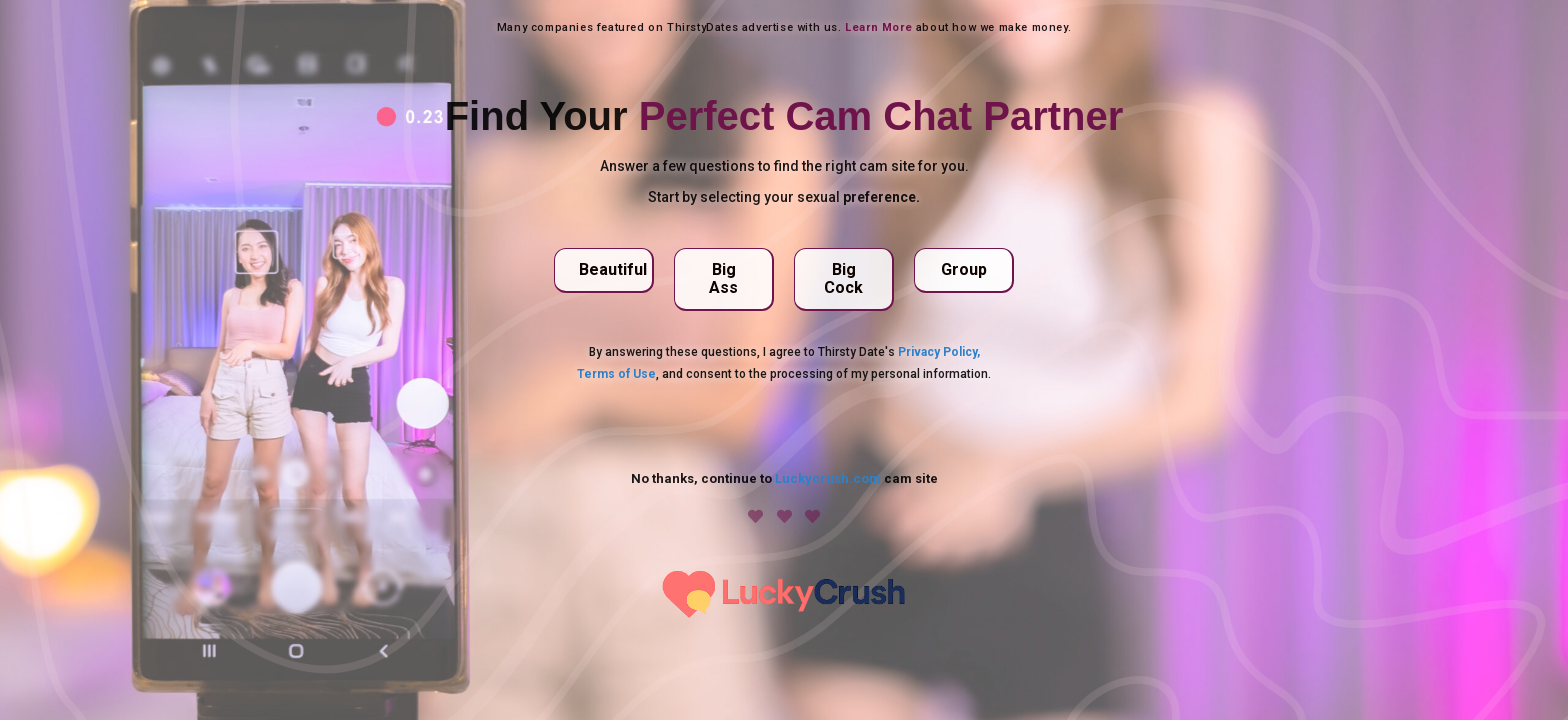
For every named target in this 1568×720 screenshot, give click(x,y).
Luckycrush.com (828, 478)
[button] (604, 270)
